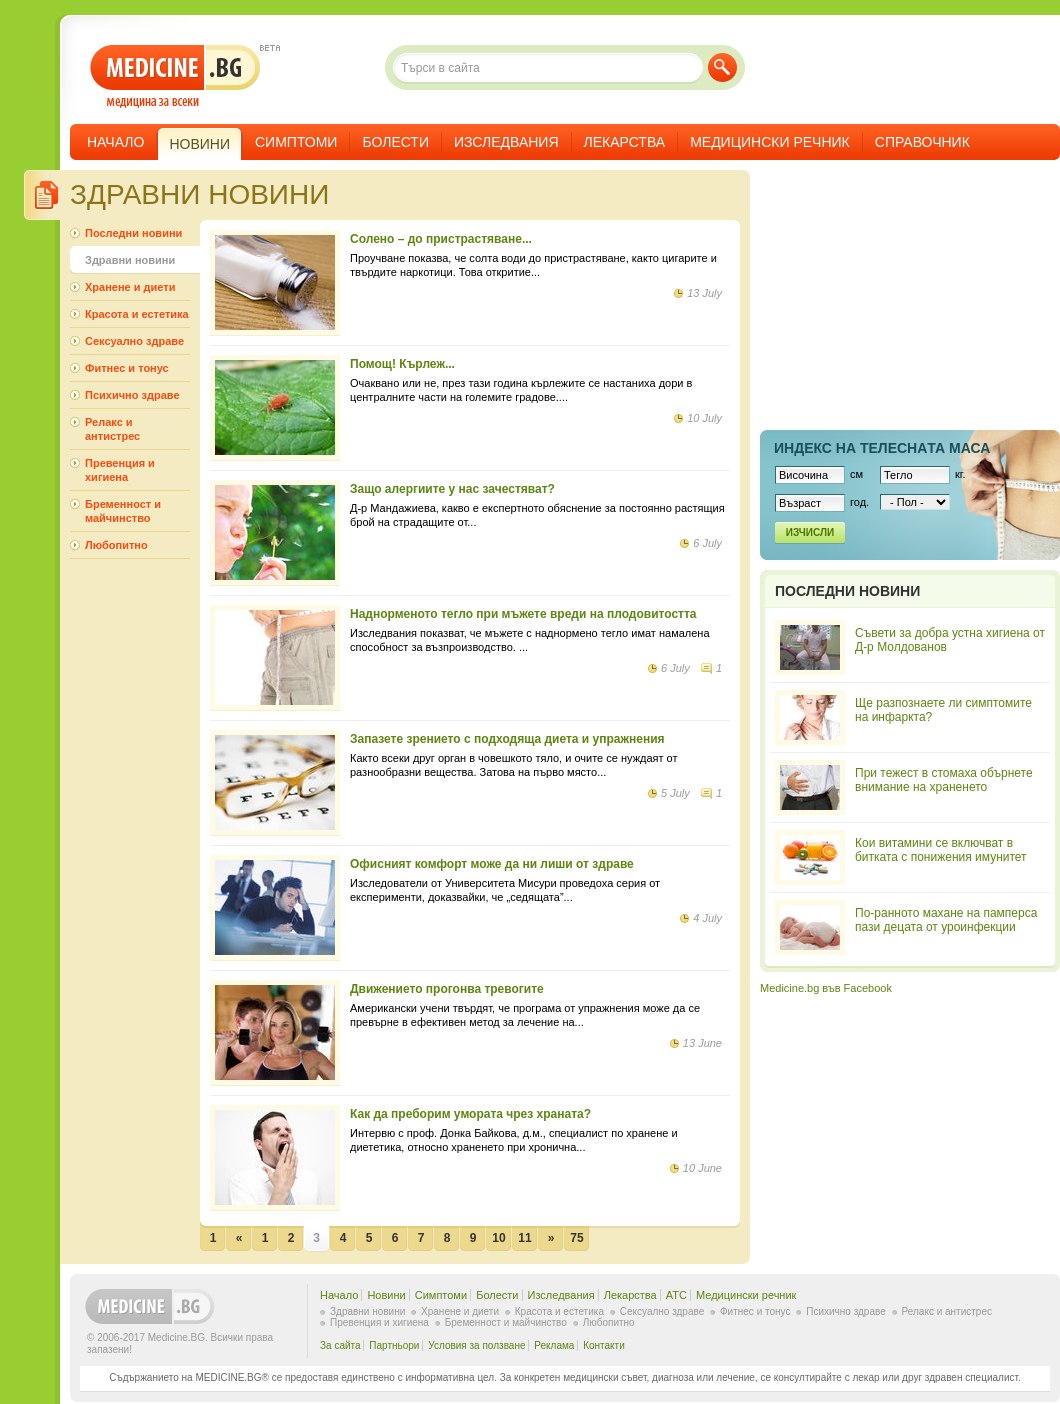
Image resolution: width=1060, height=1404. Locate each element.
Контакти (604, 1345)
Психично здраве (132, 395)
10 (498, 1238)
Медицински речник (770, 142)
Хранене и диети (130, 287)
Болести (395, 142)
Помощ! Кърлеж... (402, 364)
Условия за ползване (476, 1345)
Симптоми (296, 142)
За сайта (340, 1345)
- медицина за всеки (175, 76)
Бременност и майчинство (123, 511)
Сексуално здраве (134, 341)
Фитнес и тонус (127, 368)
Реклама (554, 1345)
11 (524, 1238)
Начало (115, 142)
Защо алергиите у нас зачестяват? (452, 489)
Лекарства (625, 142)
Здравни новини (130, 260)
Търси (722, 67)
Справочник (922, 142)
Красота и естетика (137, 314)
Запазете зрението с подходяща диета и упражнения (507, 739)
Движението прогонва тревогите (447, 989)
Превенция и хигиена (120, 470)
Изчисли (810, 532)
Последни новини (133, 233)
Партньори (394, 1345)
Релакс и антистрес (112, 429)
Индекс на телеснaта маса (882, 448)
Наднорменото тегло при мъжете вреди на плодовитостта (523, 614)
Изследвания (506, 142)
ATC (676, 1295)
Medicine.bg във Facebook (826, 988)
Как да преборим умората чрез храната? (470, 1114)
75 (576, 1238)
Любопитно (116, 545)
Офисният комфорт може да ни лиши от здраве (492, 864)
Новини (386, 1295)
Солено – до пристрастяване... (441, 239)
